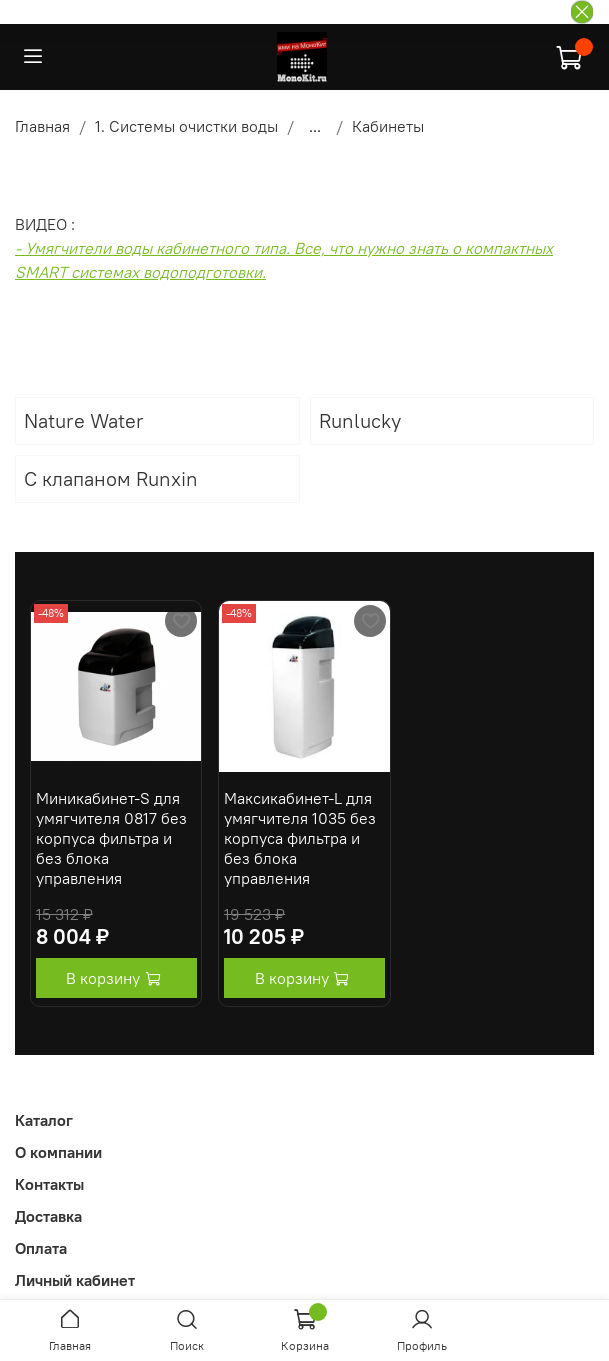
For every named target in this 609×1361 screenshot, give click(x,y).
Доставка (48, 1216)
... (315, 126)
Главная (42, 126)
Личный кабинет (75, 1280)
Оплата (41, 1248)
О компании (58, 1152)
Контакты (49, 1184)
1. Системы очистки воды (186, 126)
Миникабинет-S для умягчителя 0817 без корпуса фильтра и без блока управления (111, 838)
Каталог (44, 1120)
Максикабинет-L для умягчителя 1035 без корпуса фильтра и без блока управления (300, 838)
